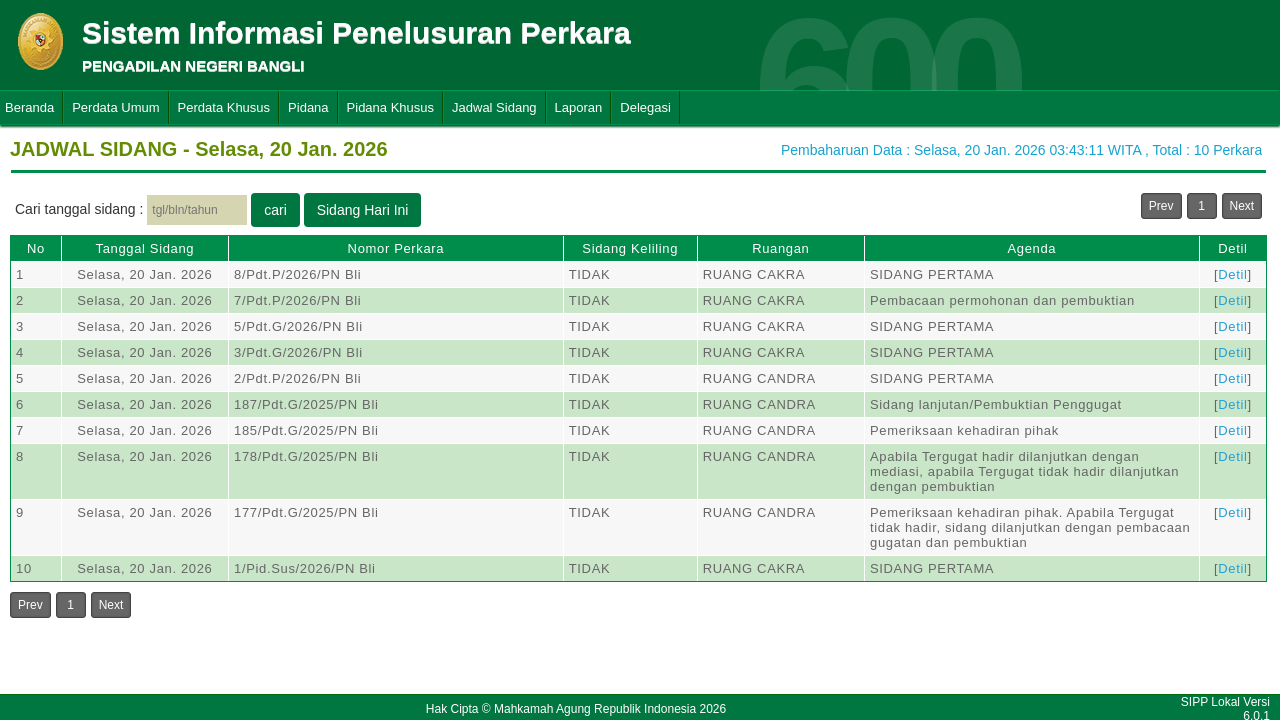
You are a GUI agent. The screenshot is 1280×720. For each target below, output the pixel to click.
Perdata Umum (115, 107)
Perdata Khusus (224, 107)
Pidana (308, 107)
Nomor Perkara (396, 248)
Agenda (1031, 248)
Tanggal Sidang (145, 248)
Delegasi (645, 107)
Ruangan (780, 248)
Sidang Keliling (630, 248)
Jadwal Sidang (494, 107)
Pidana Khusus (390, 107)
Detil (1232, 248)
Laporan (579, 107)
